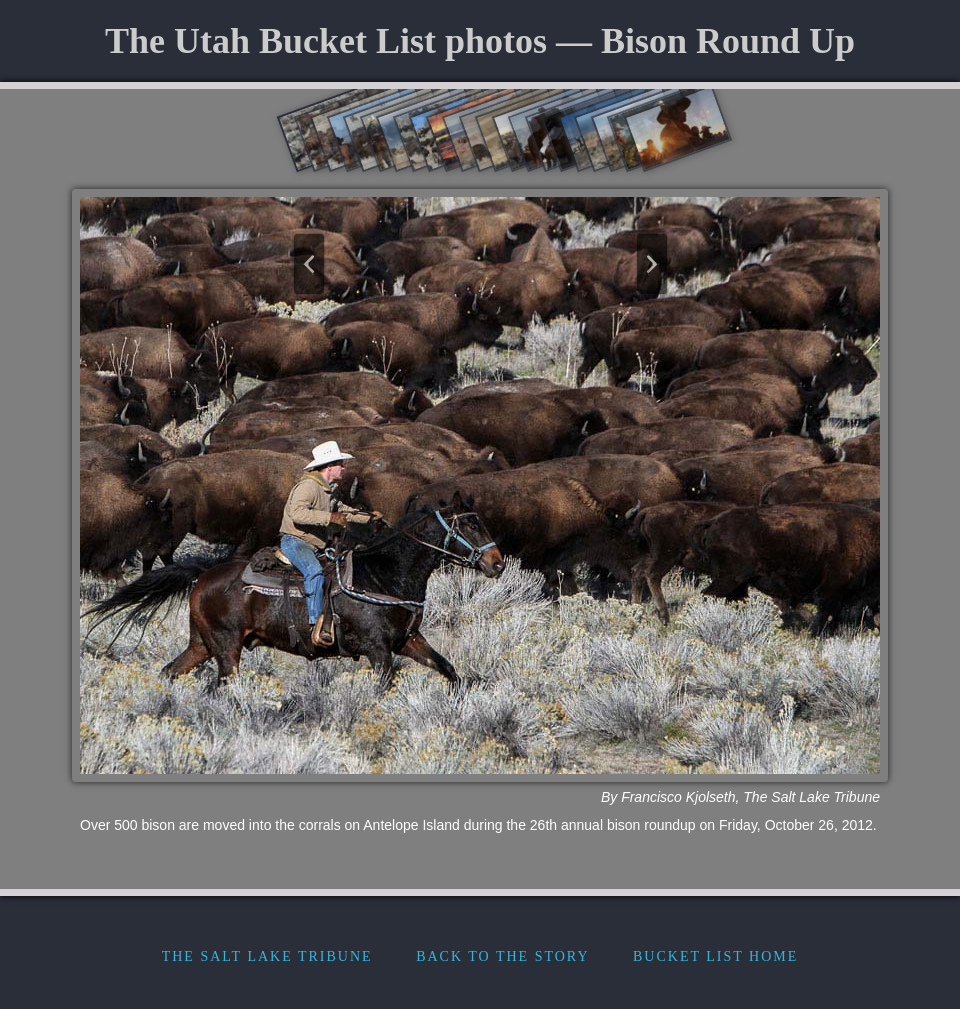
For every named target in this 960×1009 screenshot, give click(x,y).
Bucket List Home (715, 956)
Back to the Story (502, 956)
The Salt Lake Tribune (267, 956)
